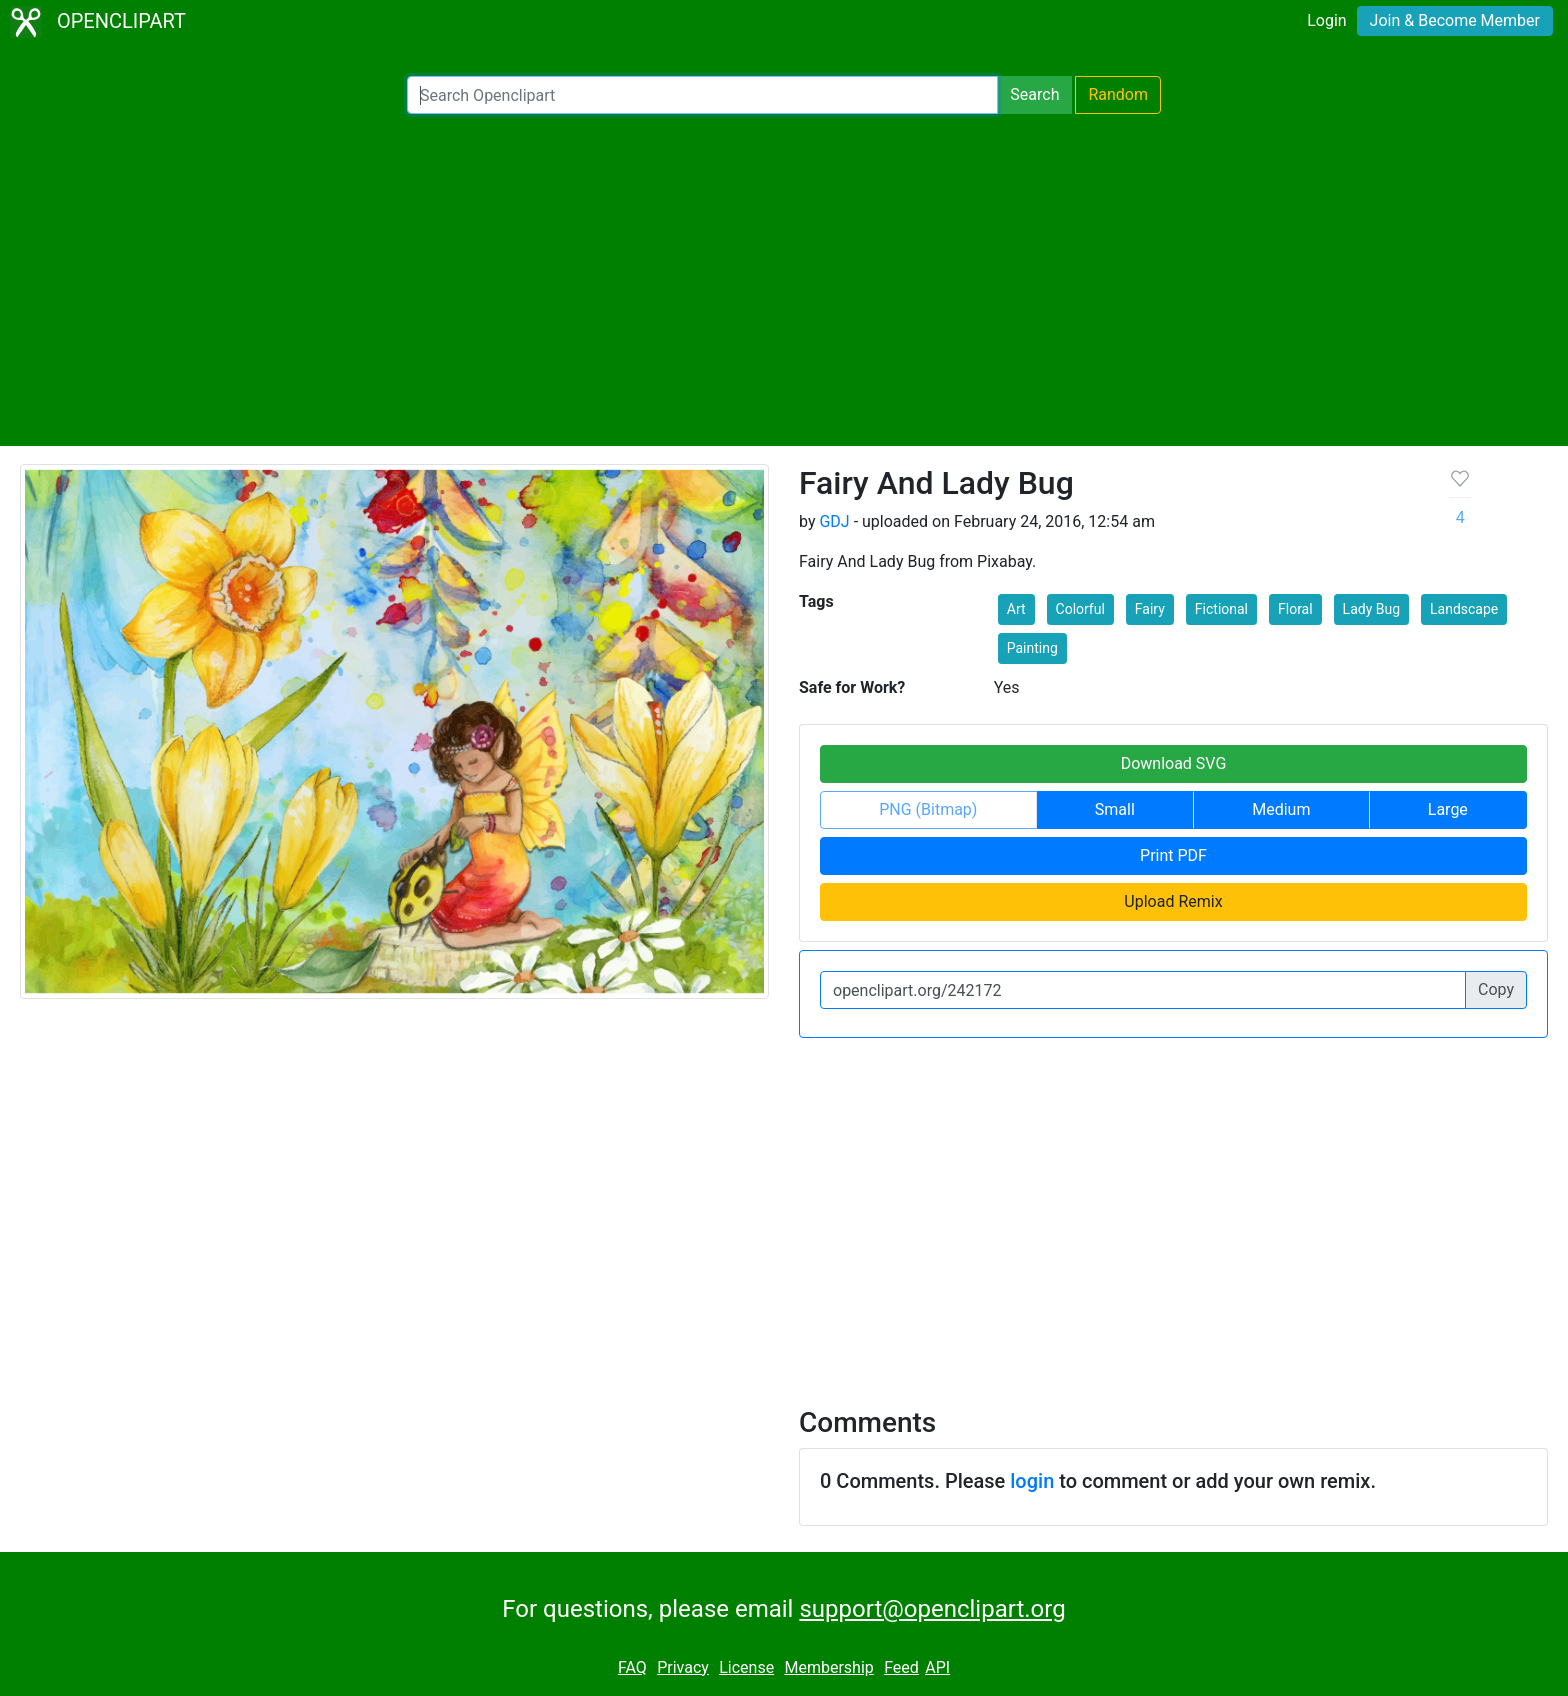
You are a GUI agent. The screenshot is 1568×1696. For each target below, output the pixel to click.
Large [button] (1448, 809)
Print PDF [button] (1173, 855)
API (937, 1667)
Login (1326, 20)
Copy (1496, 989)
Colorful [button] (1080, 609)
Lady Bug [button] (1371, 609)
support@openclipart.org (932, 1609)
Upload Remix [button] (1173, 901)
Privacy (683, 1667)
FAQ (632, 1667)
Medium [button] (1281, 809)
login (1032, 1481)
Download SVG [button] (1174, 763)
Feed (901, 1667)
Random (1118, 94)
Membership (828, 1667)
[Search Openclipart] (702, 95)
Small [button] (1115, 809)
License (746, 1667)
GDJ (834, 521)
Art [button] (1016, 609)
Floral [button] (1295, 609)
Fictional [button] (1221, 609)
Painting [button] (1032, 648)
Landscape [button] (1464, 609)
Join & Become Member (1455, 20)
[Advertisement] (784, 280)
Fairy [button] (1150, 609)
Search (1034, 94)
